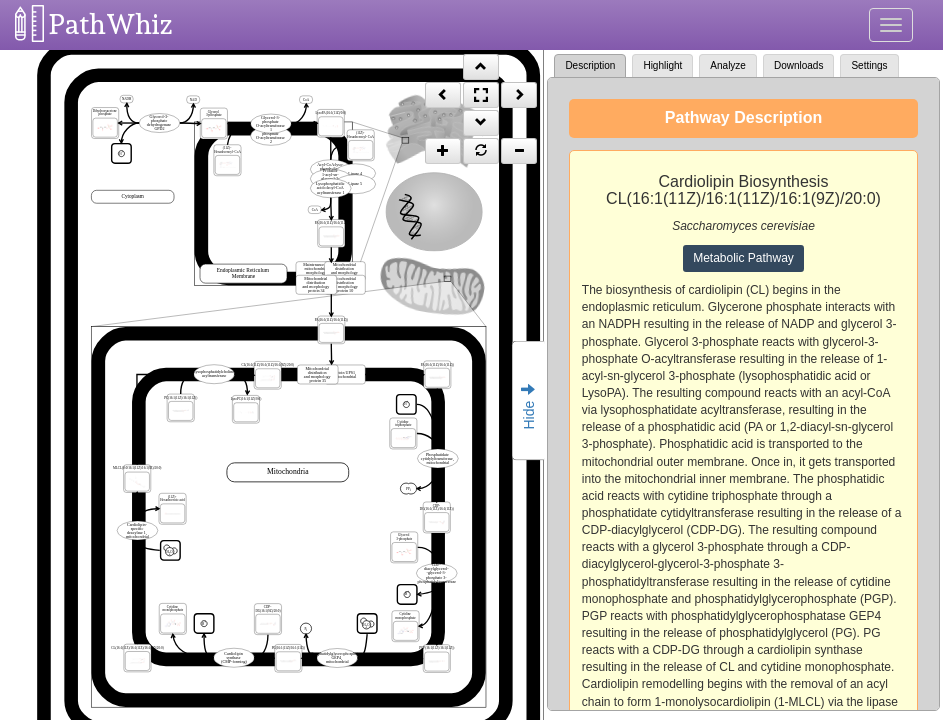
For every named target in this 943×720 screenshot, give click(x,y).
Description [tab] (590, 65)
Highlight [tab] (662, 65)
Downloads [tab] (798, 65)
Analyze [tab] (728, 65)
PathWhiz (111, 24)
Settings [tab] (869, 65)
